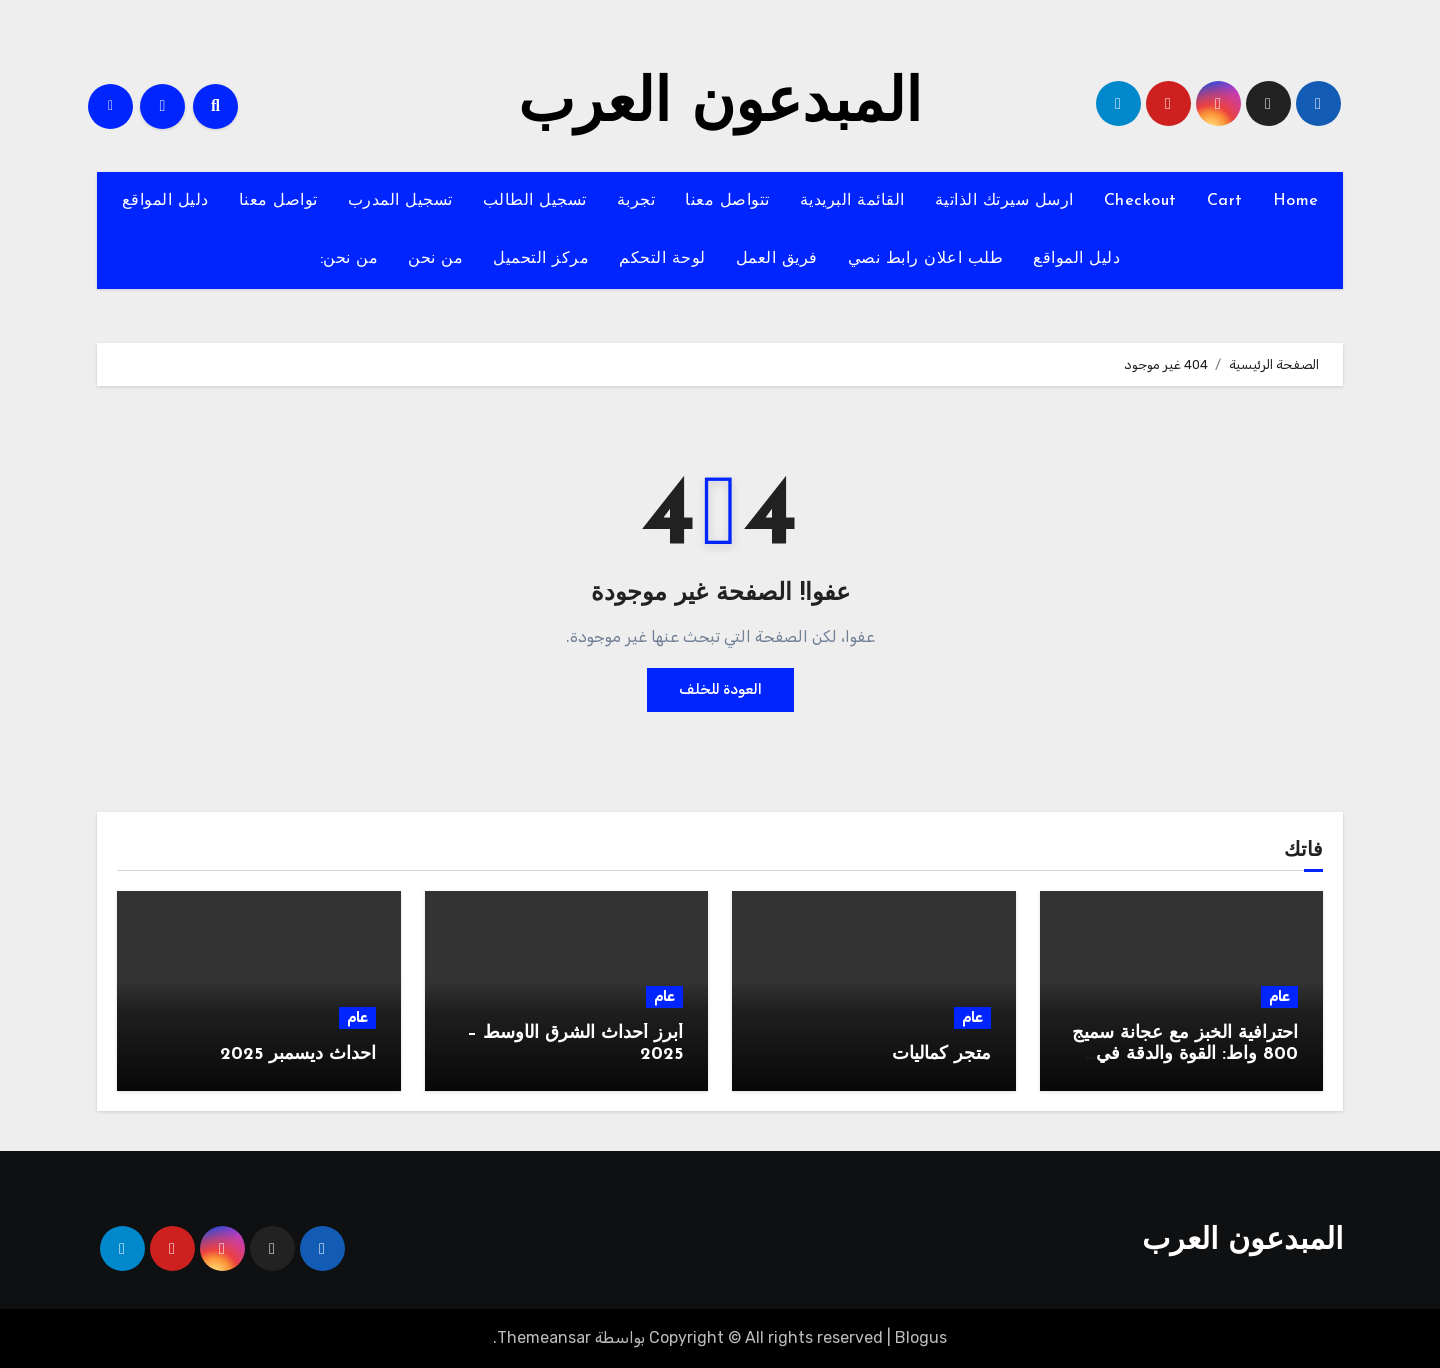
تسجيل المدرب (400, 201)
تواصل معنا (278, 201)
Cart (1225, 201)
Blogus (921, 1337)
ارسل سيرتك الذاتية (1004, 201)
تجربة (636, 201)
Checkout (1140, 201)
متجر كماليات (941, 1054)
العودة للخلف (720, 689)
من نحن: (349, 259)
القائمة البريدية (852, 201)
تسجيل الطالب (535, 201)
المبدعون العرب (720, 106)
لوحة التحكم (662, 259)
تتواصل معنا (727, 201)
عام (1279, 996)
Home (1296, 201)
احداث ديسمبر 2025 (298, 1054)
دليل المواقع (165, 201)
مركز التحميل (541, 259)
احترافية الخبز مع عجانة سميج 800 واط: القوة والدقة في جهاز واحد (1185, 1055)
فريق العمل (777, 259)
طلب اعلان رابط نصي (926, 259)
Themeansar (544, 1337)
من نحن (435, 259)
